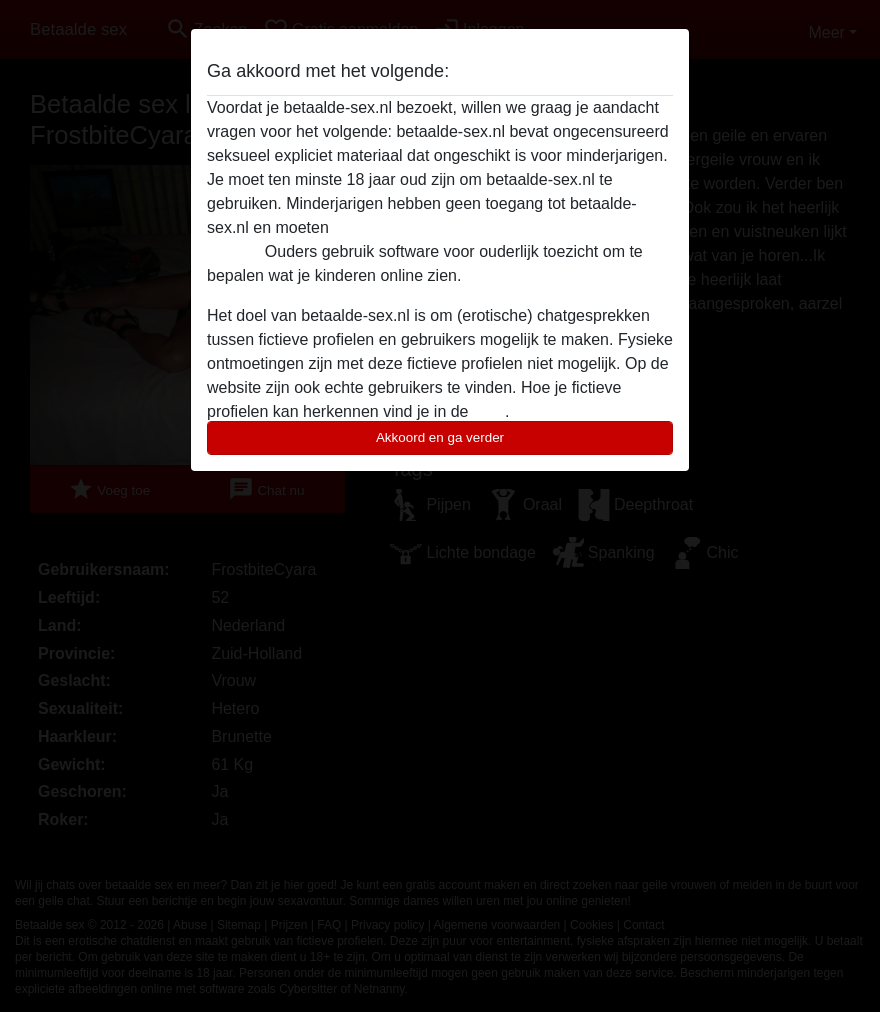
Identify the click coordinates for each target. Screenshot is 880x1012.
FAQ (489, 411)
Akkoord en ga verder (440, 437)
